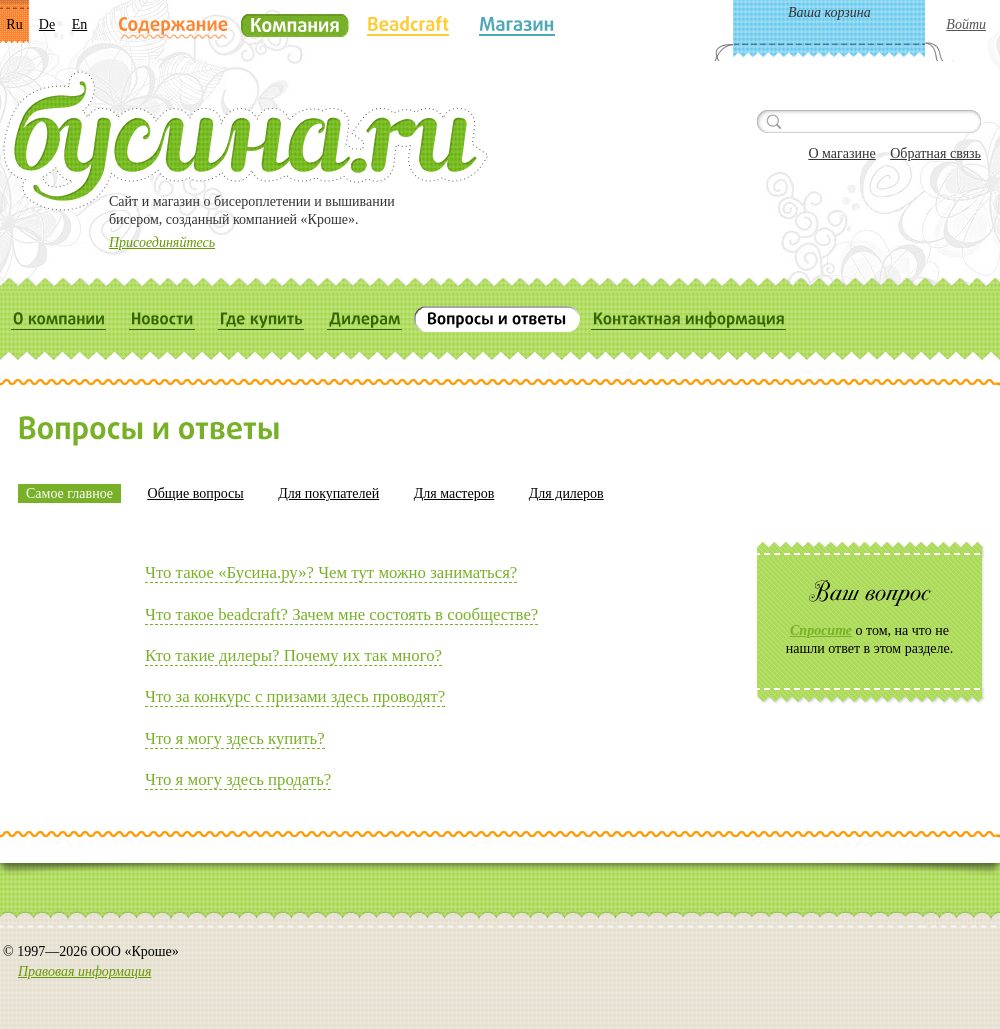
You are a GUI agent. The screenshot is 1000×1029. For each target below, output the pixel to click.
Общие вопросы (196, 493)
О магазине (841, 153)
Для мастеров (454, 493)
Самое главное (69, 493)
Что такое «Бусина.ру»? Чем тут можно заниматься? (331, 572)
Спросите (821, 630)
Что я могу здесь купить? (235, 738)
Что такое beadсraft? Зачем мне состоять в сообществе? (341, 614)
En (80, 24)
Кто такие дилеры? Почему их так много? (293, 655)
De (47, 24)
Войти (966, 24)
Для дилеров (566, 493)
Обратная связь (935, 153)
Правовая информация (84, 971)
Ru (14, 24)
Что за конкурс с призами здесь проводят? (295, 696)
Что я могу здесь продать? (238, 779)
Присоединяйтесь (162, 242)
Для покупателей (328, 493)
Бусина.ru (245, 141)
